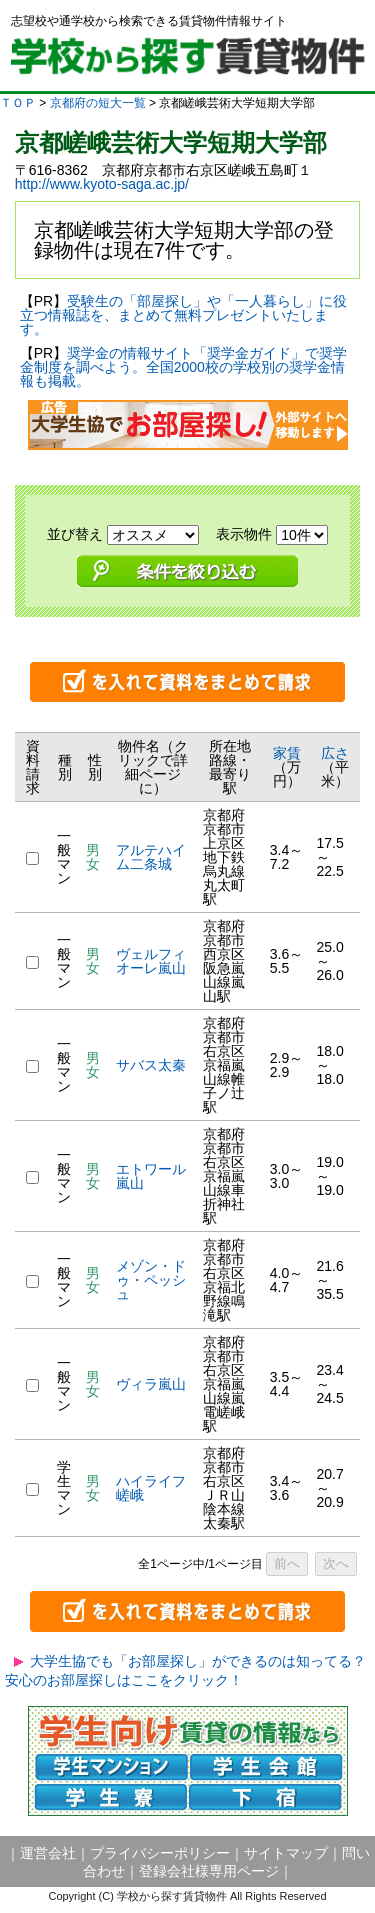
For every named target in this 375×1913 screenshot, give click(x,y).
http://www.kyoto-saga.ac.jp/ (102, 184)
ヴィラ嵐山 (151, 1384)
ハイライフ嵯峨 (151, 1488)
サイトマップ (286, 1853)
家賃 (287, 753)
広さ (335, 753)
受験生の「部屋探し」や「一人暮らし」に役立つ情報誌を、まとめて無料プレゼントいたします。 (183, 315)
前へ (287, 1563)
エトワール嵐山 (151, 1176)
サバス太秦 (151, 1065)
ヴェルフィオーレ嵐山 (158, 961)
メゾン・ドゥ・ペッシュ (151, 1280)
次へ (336, 1563)
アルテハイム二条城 (151, 857)
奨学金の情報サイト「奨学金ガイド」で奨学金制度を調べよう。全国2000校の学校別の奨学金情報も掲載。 (183, 367)
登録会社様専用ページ (209, 1871)
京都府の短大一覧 (98, 103)
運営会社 (48, 1853)
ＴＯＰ (18, 103)
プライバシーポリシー (160, 1853)
